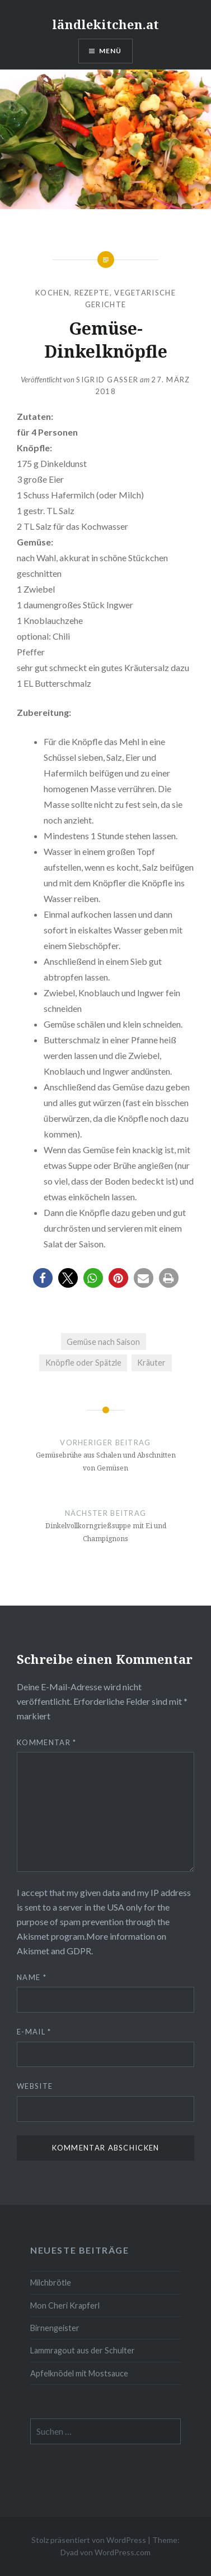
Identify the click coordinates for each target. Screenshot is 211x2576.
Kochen (52, 292)
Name (31, 1977)
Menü (110, 51)
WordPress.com (123, 2552)
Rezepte (92, 292)
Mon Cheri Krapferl (65, 2305)
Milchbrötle (50, 2282)
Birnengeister (54, 2328)
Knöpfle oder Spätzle (83, 1362)
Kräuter (151, 1362)
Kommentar (46, 1742)
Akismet (33, 1936)
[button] (43, 1278)
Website (35, 2086)
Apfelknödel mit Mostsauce (79, 2373)
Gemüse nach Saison (103, 1342)
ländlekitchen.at (105, 24)
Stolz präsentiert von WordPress (88, 2540)
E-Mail (34, 2031)
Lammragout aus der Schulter (82, 2350)
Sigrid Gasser (107, 379)
